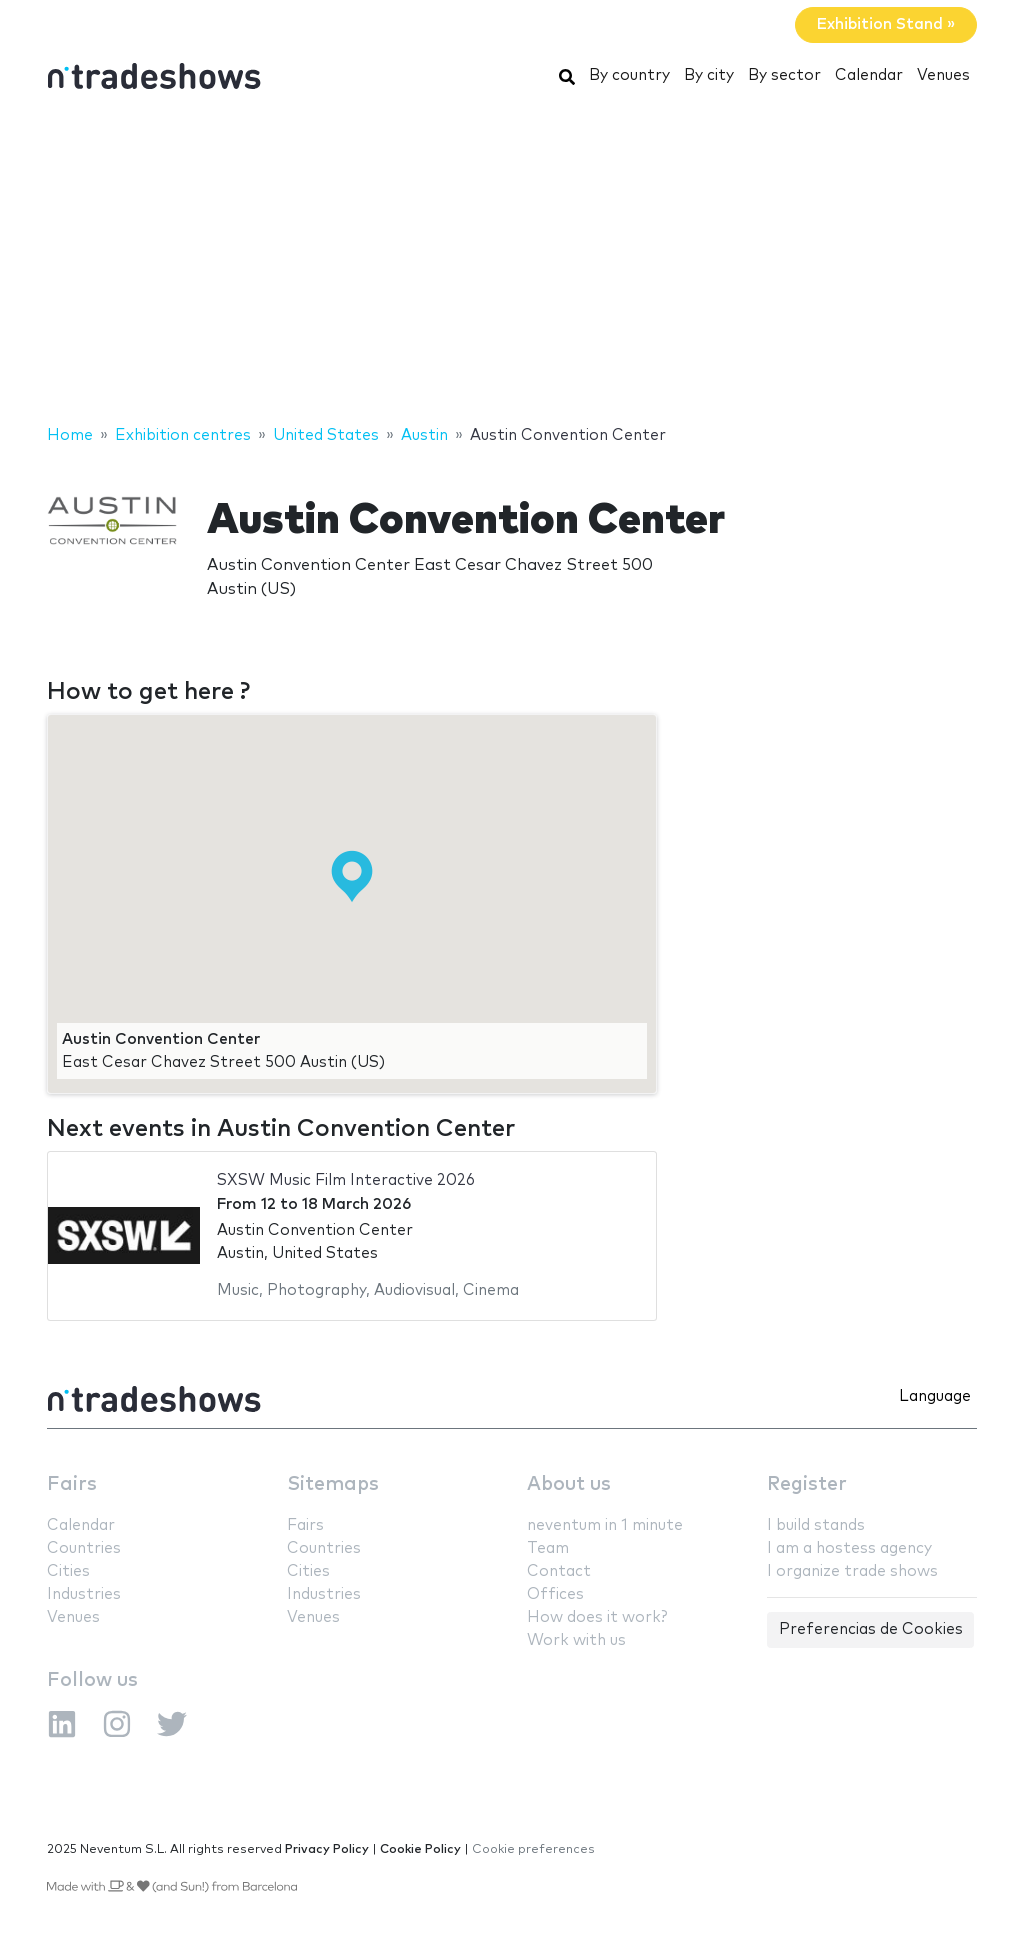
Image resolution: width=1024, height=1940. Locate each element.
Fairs (72, 1484)
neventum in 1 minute (605, 1525)
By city (709, 75)
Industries (84, 1594)
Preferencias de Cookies (871, 1629)
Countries (84, 1548)
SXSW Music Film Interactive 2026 (346, 1180)
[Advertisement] (512, 263)
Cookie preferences (533, 1849)
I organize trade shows (852, 1571)
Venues (943, 75)
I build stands (816, 1525)
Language (935, 1396)
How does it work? (597, 1617)
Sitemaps (333, 1484)
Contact (559, 1571)
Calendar (869, 75)
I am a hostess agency (849, 1548)
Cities (68, 1571)
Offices (555, 1594)
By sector (784, 75)
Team (548, 1548)
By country (629, 75)
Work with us (576, 1640)
